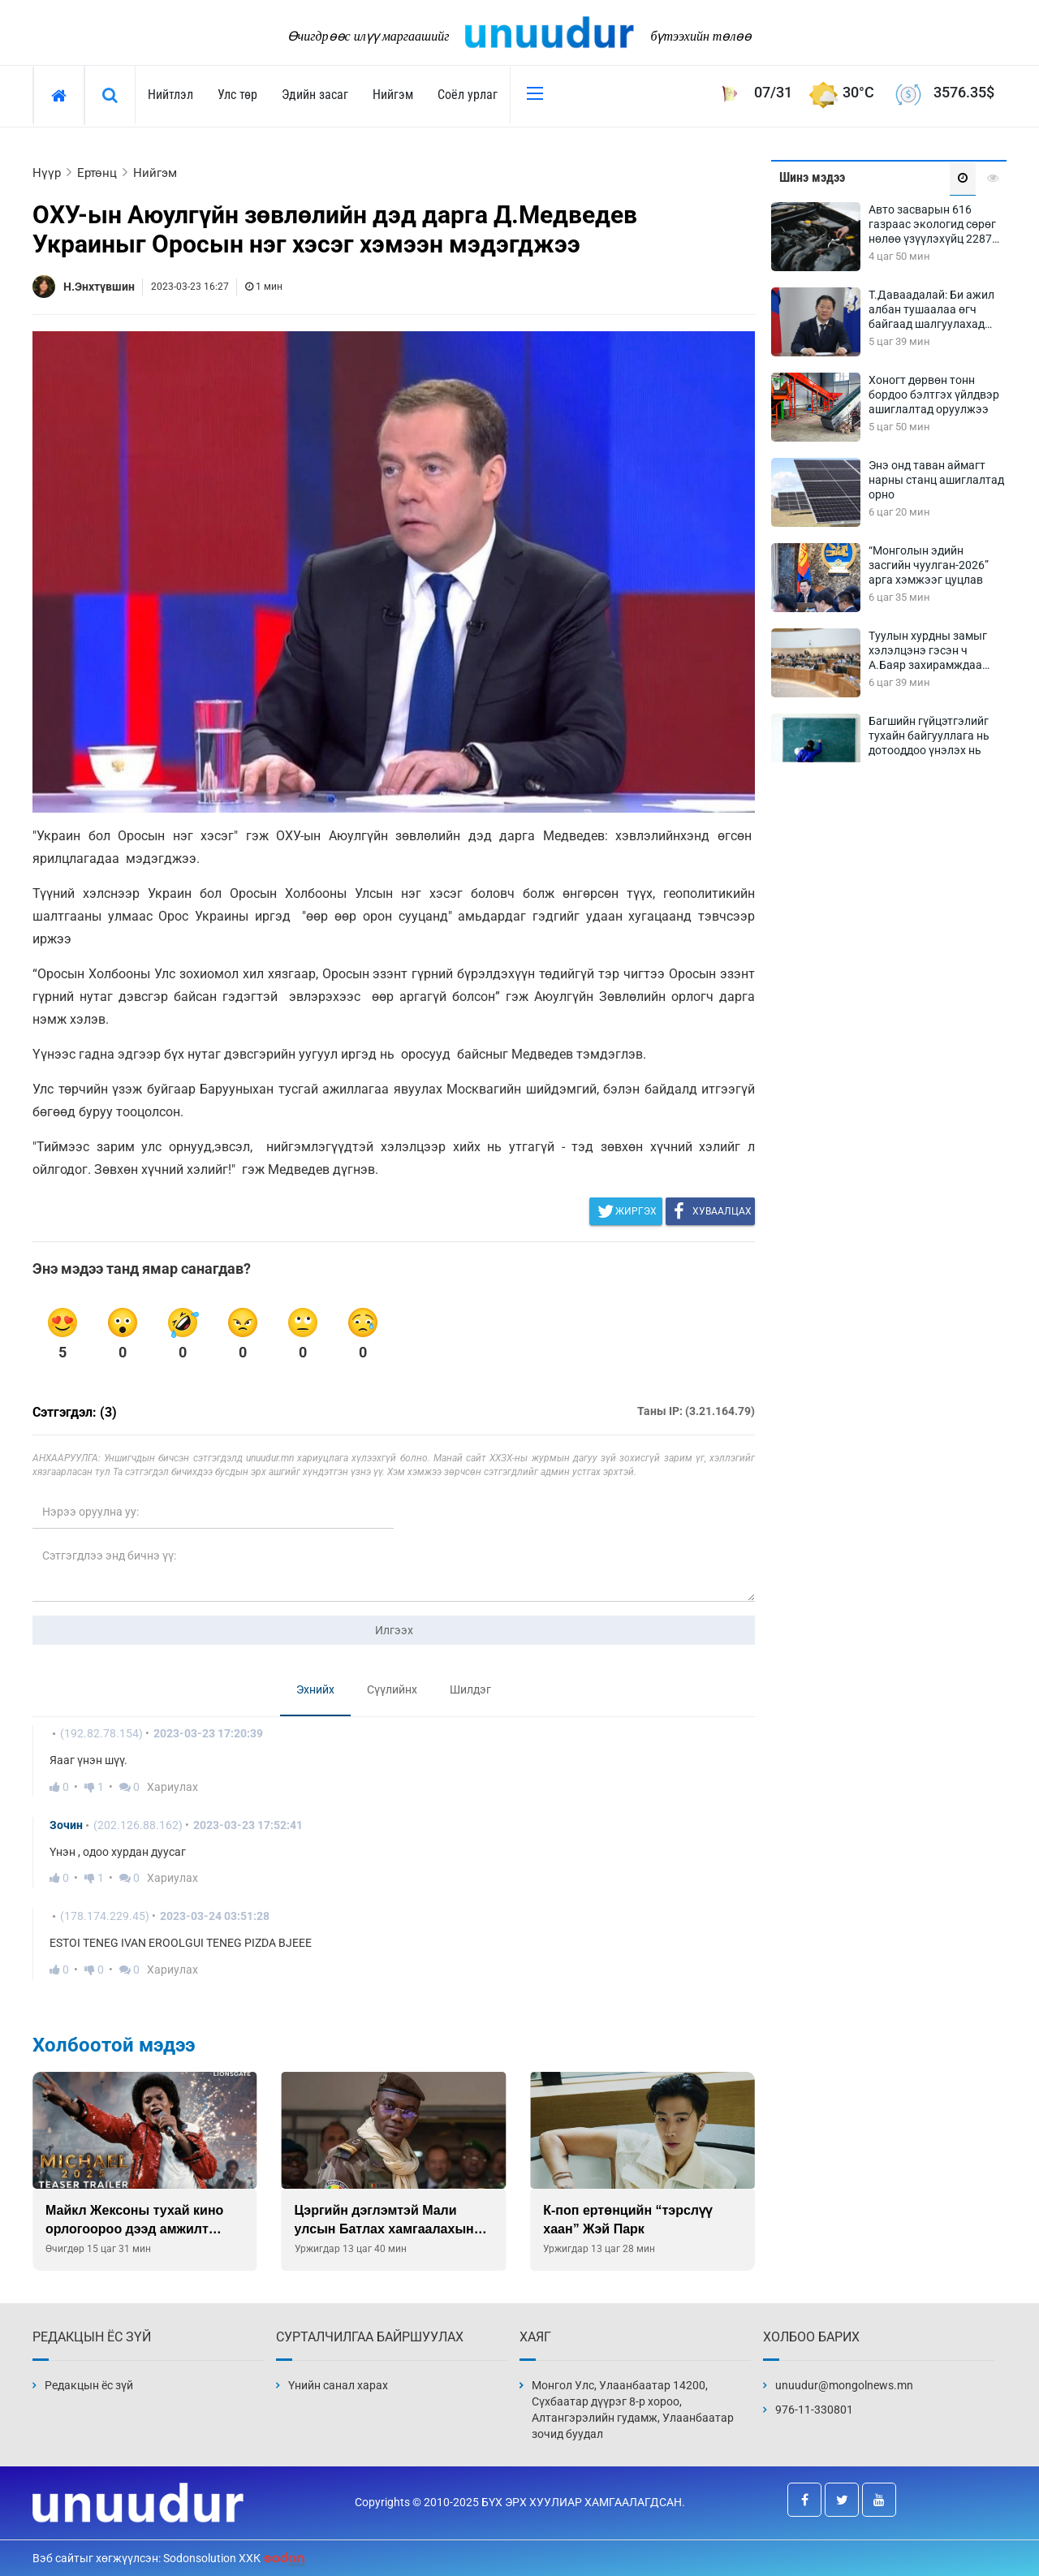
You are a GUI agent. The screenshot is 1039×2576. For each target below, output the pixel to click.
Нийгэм (393, 94)
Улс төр (237, 94)
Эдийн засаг (315, 94)
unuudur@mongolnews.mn (844, 2385)
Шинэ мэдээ (812, 177)
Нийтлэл (170, 94)
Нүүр (46, 173)
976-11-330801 (814, 2409)
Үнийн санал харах (338, 2385)
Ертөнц (97, 173)
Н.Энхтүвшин (99, 286)
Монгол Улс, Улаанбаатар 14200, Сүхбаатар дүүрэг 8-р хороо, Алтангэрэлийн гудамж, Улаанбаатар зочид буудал (633, 2409)
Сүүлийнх (392, 1689)
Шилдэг (470, 1689)
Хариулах (172, 1786)
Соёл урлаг (468, 94)
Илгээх (394, 1630)
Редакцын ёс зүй (89, 2385)
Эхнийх (315, 1689)
